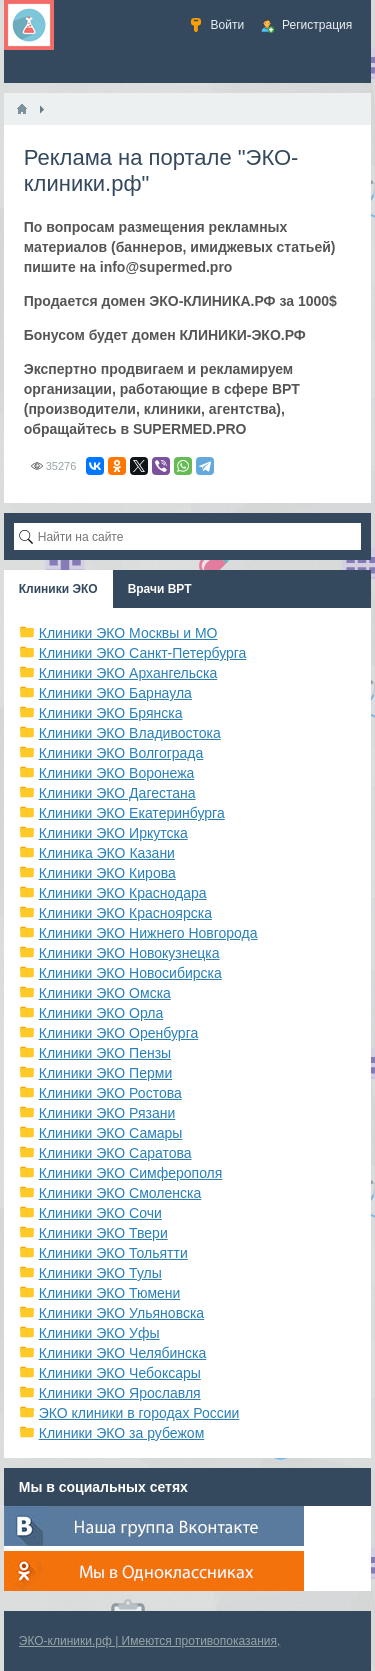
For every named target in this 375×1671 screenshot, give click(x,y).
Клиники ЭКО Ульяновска (121, 1313)
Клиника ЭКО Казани (107, 853)
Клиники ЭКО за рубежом (122, 1433)
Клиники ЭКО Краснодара (123, 893)
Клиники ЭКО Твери (103, 1233)
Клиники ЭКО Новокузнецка (129, 953)
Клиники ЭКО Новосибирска (130, 973)
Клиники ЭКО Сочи (100, 1213)
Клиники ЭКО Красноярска (125, 913)
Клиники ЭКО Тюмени (110, 1293)
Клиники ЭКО (58, 589)
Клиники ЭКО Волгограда (121, 753)
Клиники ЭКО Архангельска (128, 673)
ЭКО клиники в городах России (139, 1413)
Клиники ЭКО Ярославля (120, 1393)
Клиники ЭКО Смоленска (120, 1193)
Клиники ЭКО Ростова (110, 1093)
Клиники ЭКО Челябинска (123, 1353)
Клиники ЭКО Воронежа (117, 773)
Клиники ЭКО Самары (111, 1133)
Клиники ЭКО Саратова (115, 1153)
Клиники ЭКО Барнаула (115, 693)
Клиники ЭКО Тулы (100, 1273)
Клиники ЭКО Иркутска (113, 833)
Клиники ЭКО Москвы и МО (128, 633)
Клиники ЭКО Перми (105, 1073)
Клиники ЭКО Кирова (107, 873)
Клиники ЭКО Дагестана (117, 793)
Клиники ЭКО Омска (105, 993)
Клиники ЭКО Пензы (105, 1053)
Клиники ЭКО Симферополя (131, 1173)
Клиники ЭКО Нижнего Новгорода (148, 933)
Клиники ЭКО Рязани (107, 1113)
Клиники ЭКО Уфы (99, 1333)
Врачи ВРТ (160, 589)
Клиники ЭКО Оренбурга (119, 1033)
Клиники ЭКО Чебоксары (120, 1373)
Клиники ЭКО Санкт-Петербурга (143, 653)
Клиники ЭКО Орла (101, 1013)
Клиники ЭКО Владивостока (130, 733)
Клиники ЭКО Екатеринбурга (132, 813)
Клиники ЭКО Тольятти (113, 1253)
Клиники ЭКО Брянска (111, 713)
